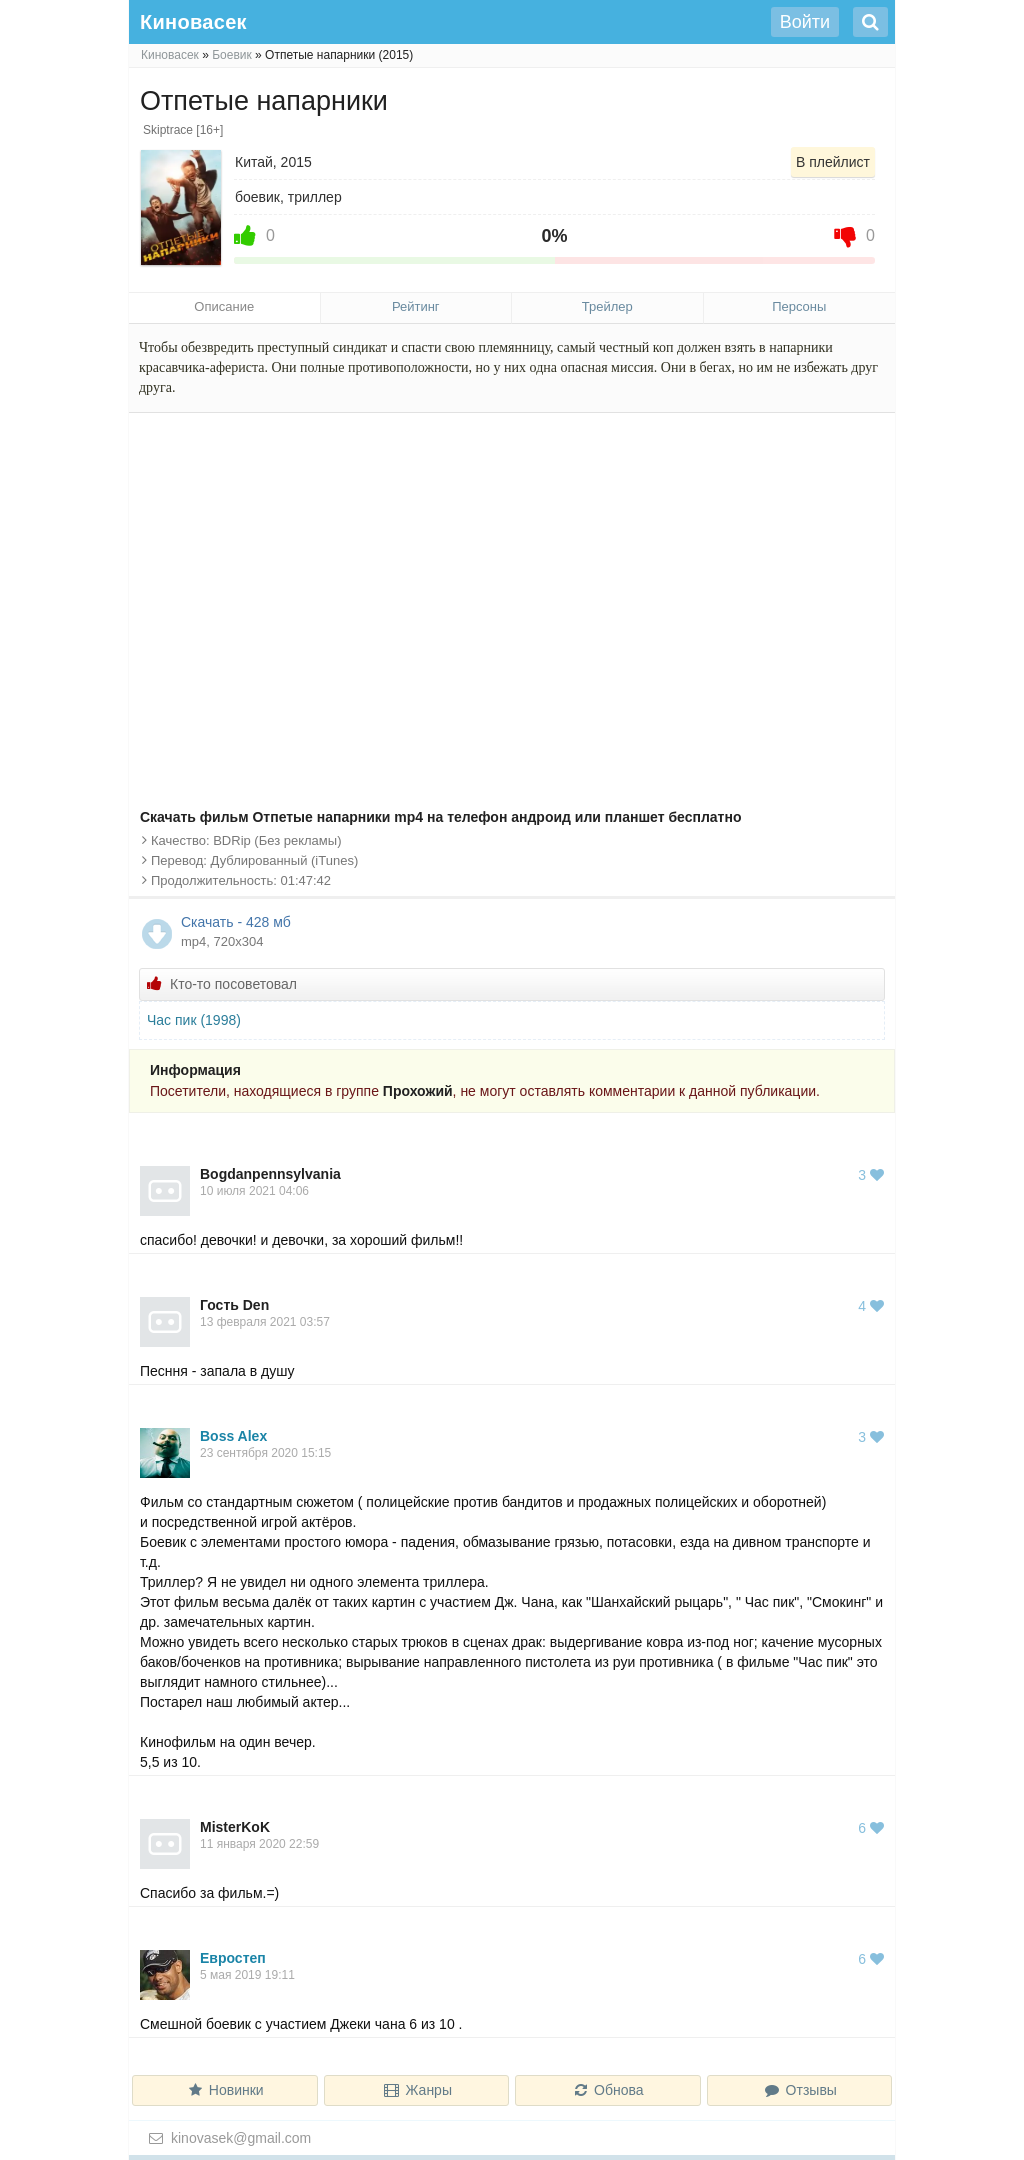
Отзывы (799, 2090)
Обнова (608, 2090)
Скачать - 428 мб (532, 932)
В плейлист (833, 162)
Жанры (416, 2090)
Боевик (232, 55)
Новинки (225, 2090)
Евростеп (233, 1958)
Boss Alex (233, 1436)
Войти (805, 22)
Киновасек (170, 55)
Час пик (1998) (194, 1020)
